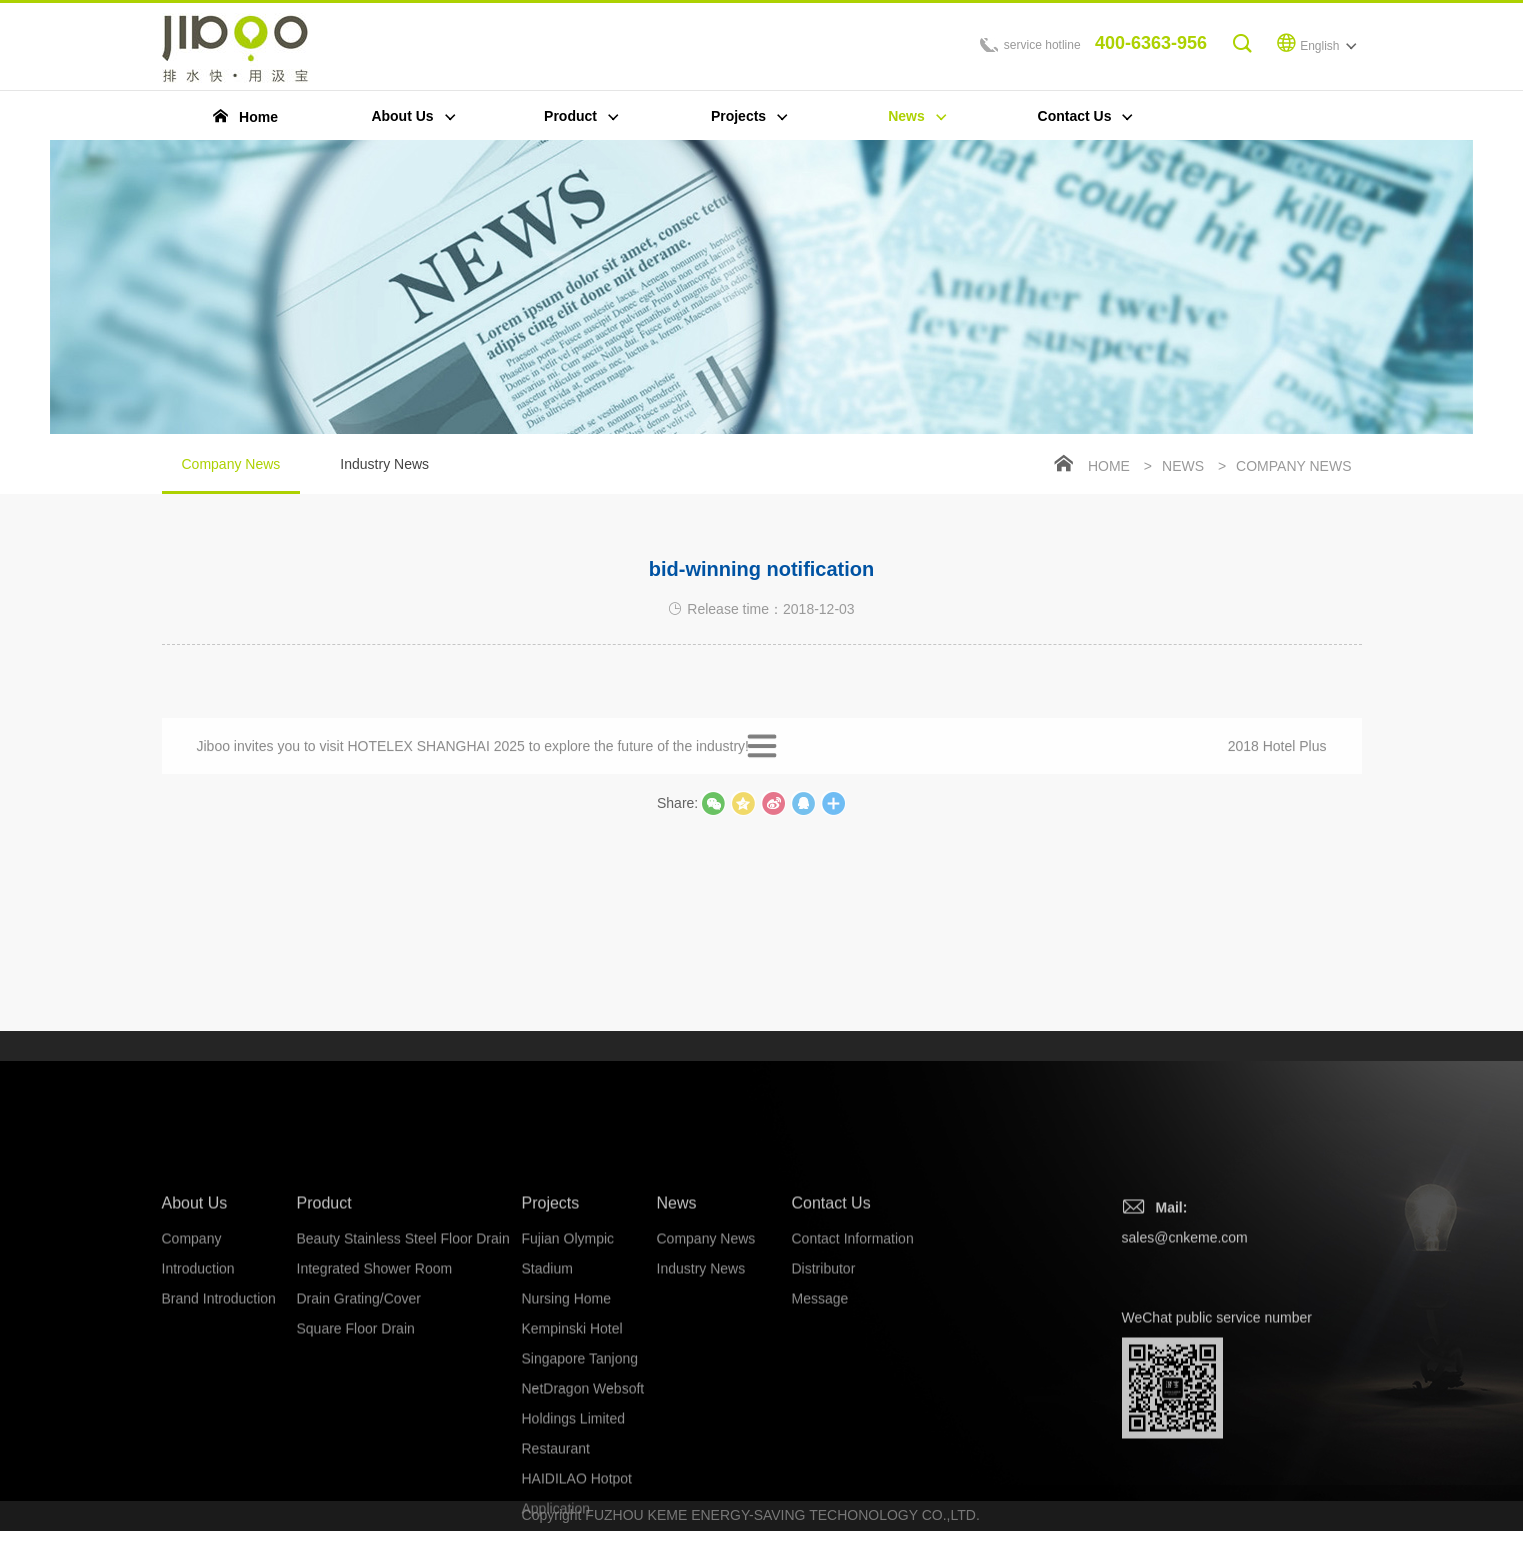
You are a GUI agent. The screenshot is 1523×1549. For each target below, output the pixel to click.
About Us (195, 1360)
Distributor (824, 1426)
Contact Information (853, 1396)
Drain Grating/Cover (359, 1456)
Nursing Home (566, 1456)
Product (324, 1360)
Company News (231, 477)
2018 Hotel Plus (1277, 766)
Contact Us (831, 1360)
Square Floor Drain (356, 1486)
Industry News (384, 466)
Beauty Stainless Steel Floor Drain (403, 1396)
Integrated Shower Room (375, 1426)
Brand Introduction (219, 1456)
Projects (551, 1360)
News (1183, 468)
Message (820, 1456)
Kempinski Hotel (572, 1486)
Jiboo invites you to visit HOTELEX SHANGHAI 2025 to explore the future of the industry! (473, 766)
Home (1109, 468)
